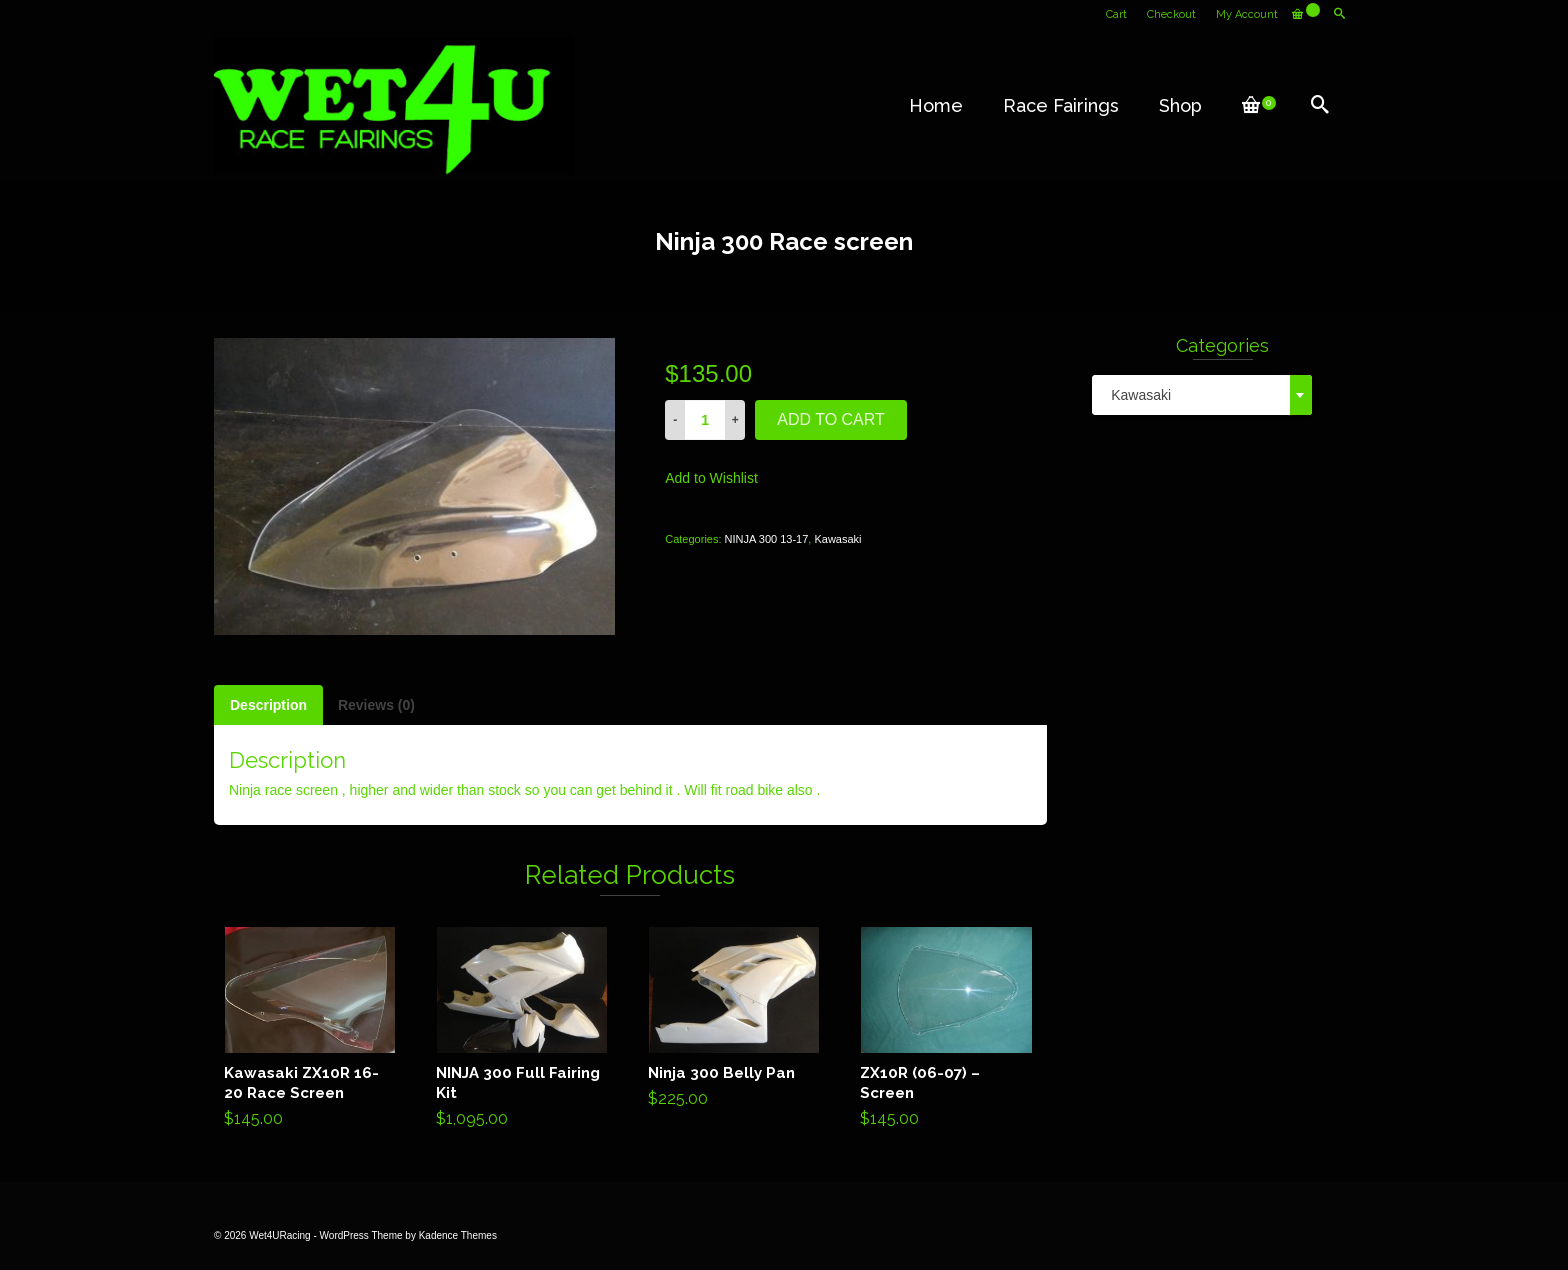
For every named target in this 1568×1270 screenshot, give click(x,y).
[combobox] (1202, 395)
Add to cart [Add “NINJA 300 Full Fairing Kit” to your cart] (522, 1031)
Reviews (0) (376, 705)
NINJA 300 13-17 (767, 539)
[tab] (268, 705)
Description (268, 705)
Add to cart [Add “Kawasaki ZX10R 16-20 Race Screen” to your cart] (310, 1031)
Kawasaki (837, 539)
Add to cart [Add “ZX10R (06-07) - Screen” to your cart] (946, 1031)
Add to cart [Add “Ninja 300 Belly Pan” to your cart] (734, 1021)
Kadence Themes (458, 1235)
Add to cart (831, 419)
